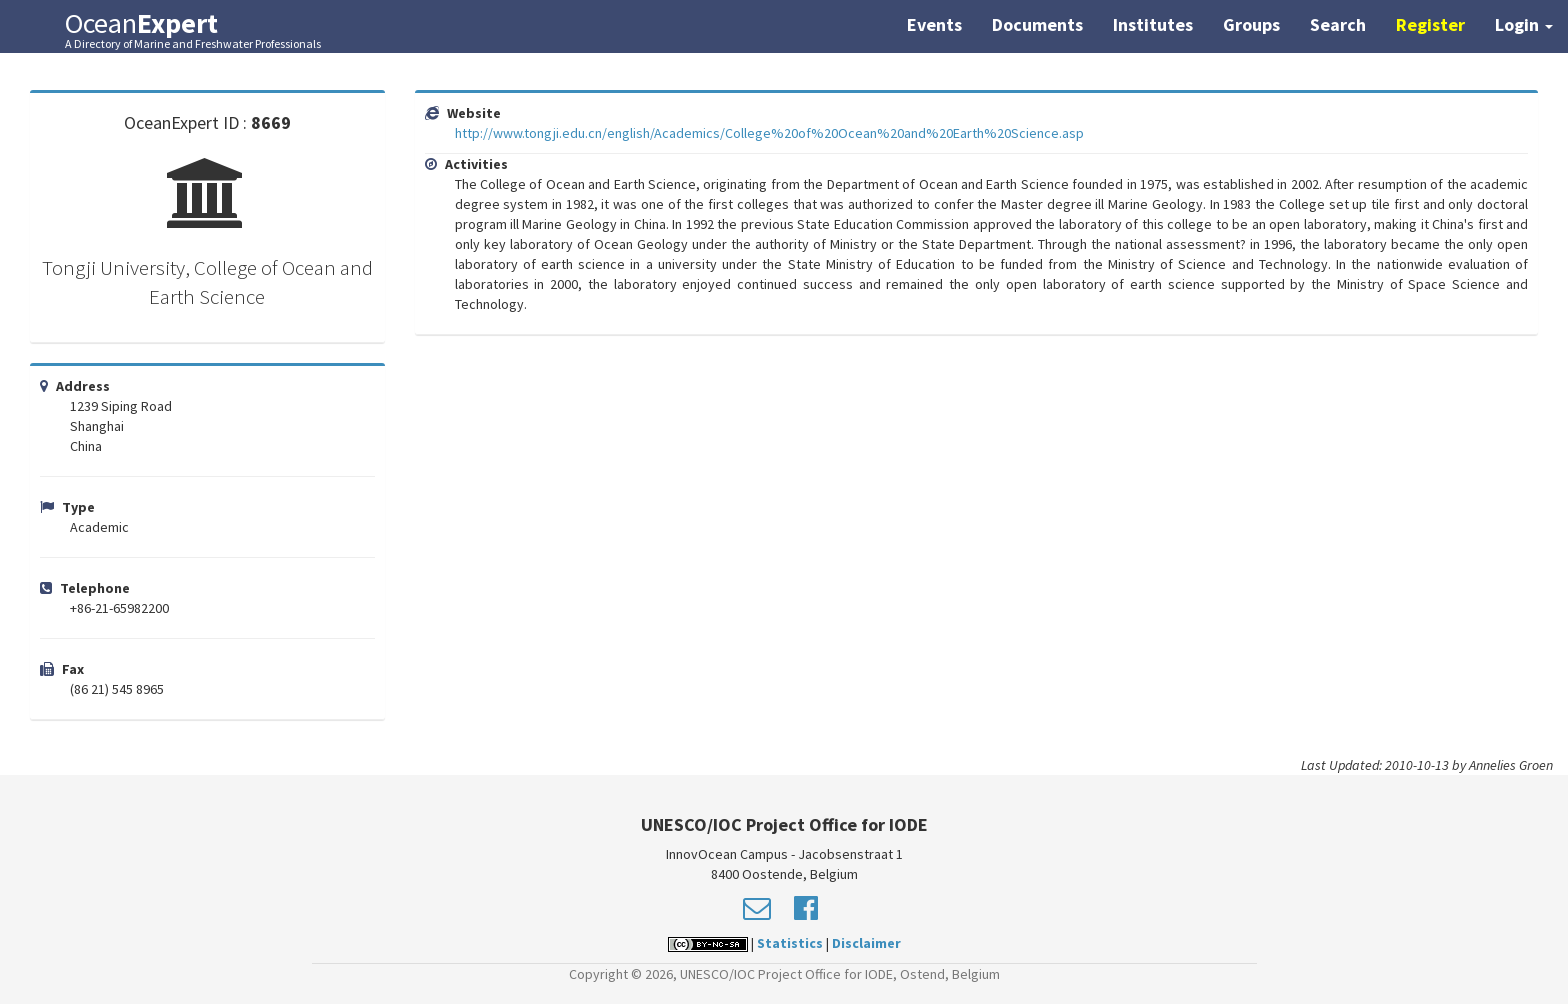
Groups (1251, 24)
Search (1338, 24)
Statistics (790, 943)
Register (1430, 24)
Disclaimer (866, 943)
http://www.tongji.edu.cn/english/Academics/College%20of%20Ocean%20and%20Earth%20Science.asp (769, 133)
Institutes (1153, 24)
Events (934, 24)
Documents (1037, 24)
